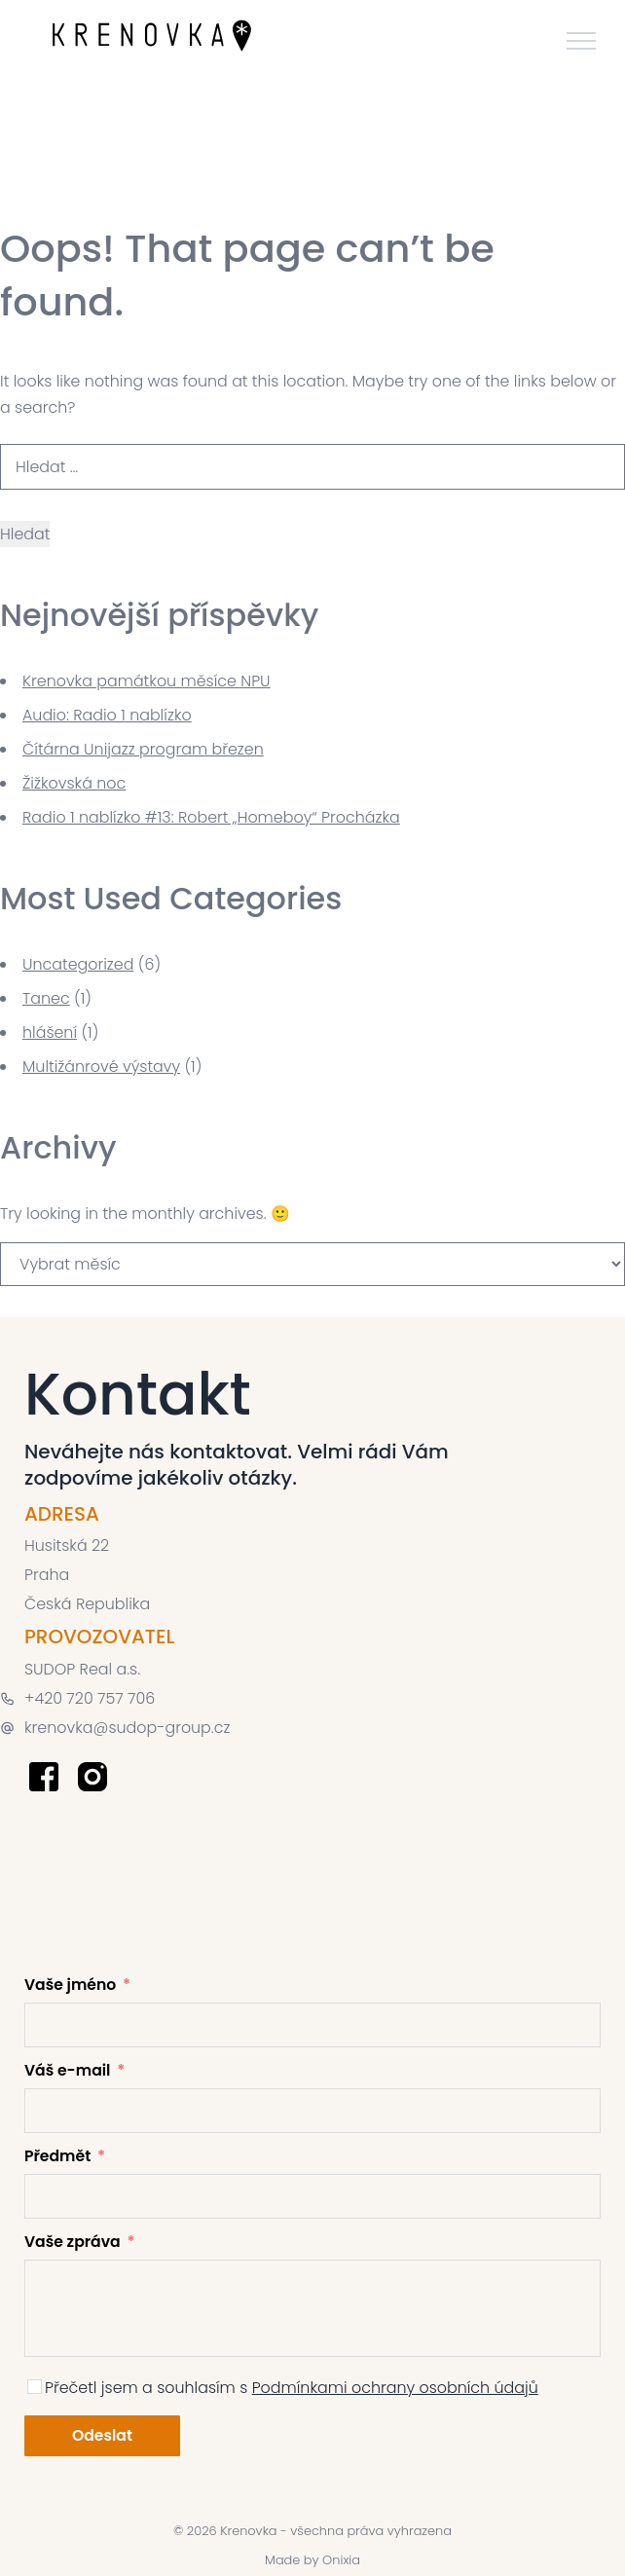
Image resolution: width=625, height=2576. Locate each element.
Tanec (46, 998)
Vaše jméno (70, 1984)
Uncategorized (77, 964)
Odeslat (102, 2435)
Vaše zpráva (72, 2241)
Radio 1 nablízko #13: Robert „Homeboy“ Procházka (211, 817)
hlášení (49, 1032)
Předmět (57, 2156)
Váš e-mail (67, 2070)
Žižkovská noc (74, 783)
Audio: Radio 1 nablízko (107, 715)
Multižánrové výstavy (101, 1066)
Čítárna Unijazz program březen (143, 749)
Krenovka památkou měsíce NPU (146, 681)
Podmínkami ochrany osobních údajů (395, 2387)
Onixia (341, 2560)
